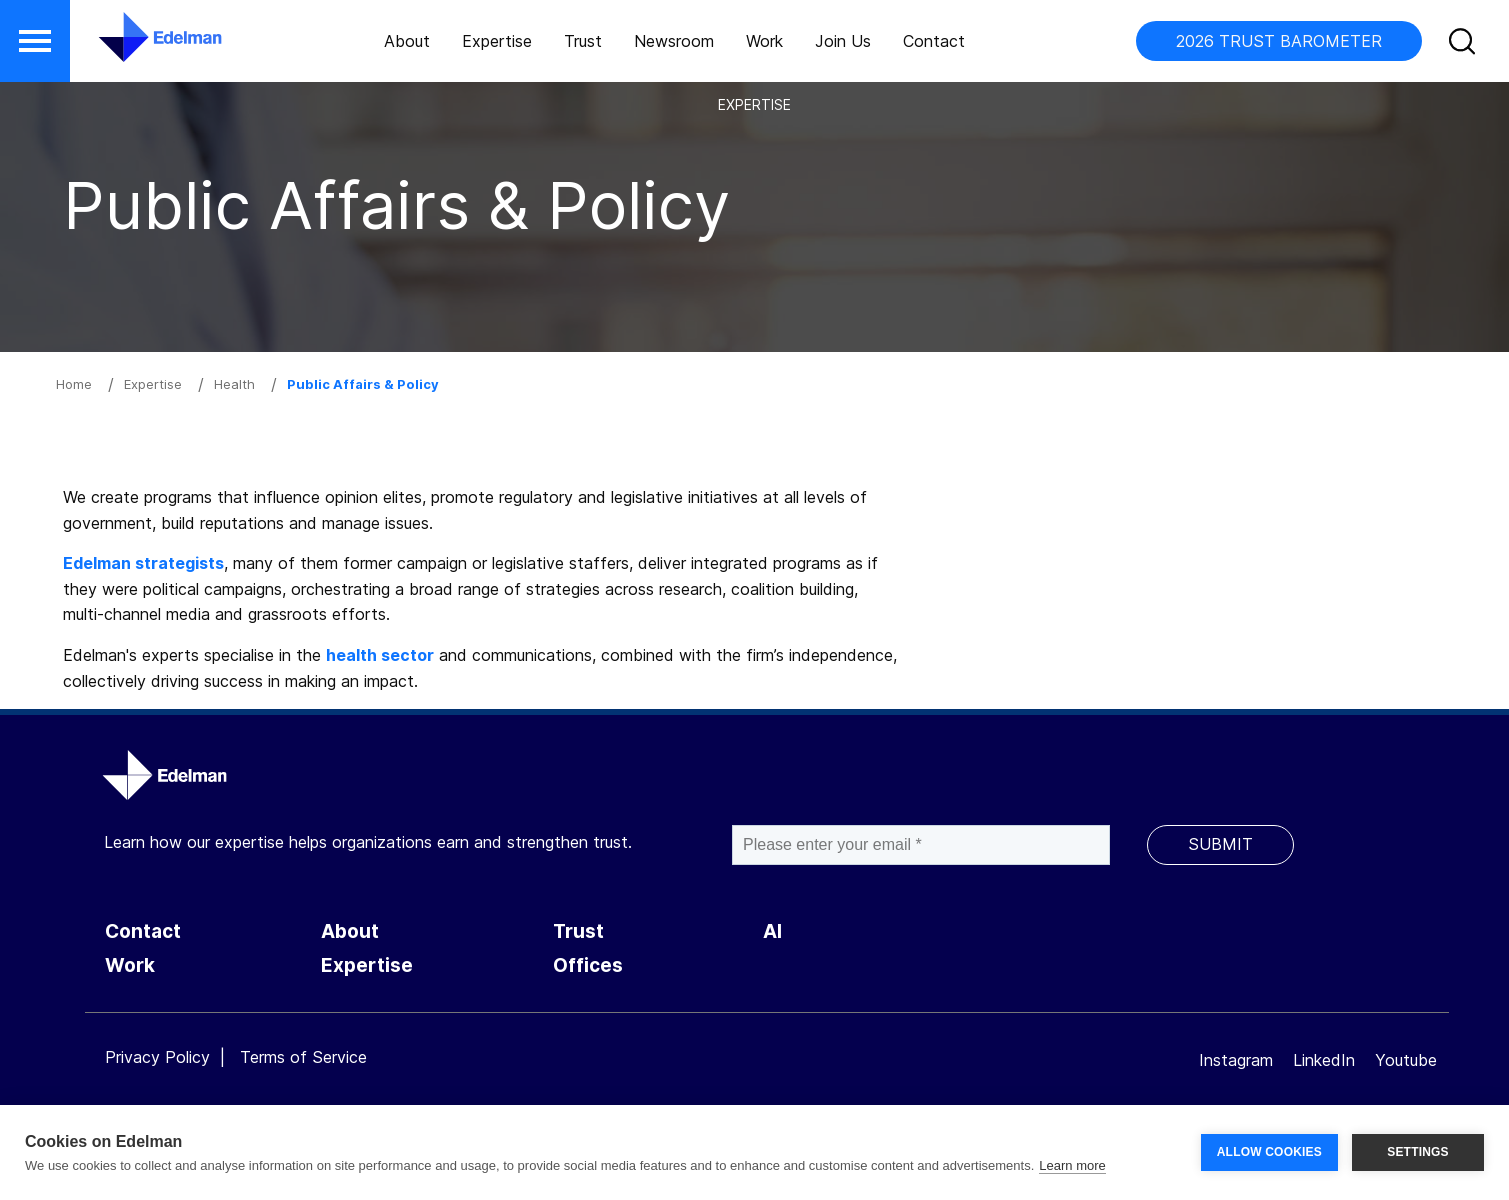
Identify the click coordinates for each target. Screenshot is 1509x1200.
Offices (588, 965)
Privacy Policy (157, 1057)
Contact (934, 41)
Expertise (497, 41)
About (407, 41)
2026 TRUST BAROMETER (1279, 41)
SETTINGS (1418, 1152)
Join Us (843, 41)
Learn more (1072, 1165)
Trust (583, 41)
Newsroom (674, 41)
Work (764, 41)
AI (772, 931)
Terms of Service (303, 1057)
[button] (35, 41)
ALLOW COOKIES (1269, 1152)
